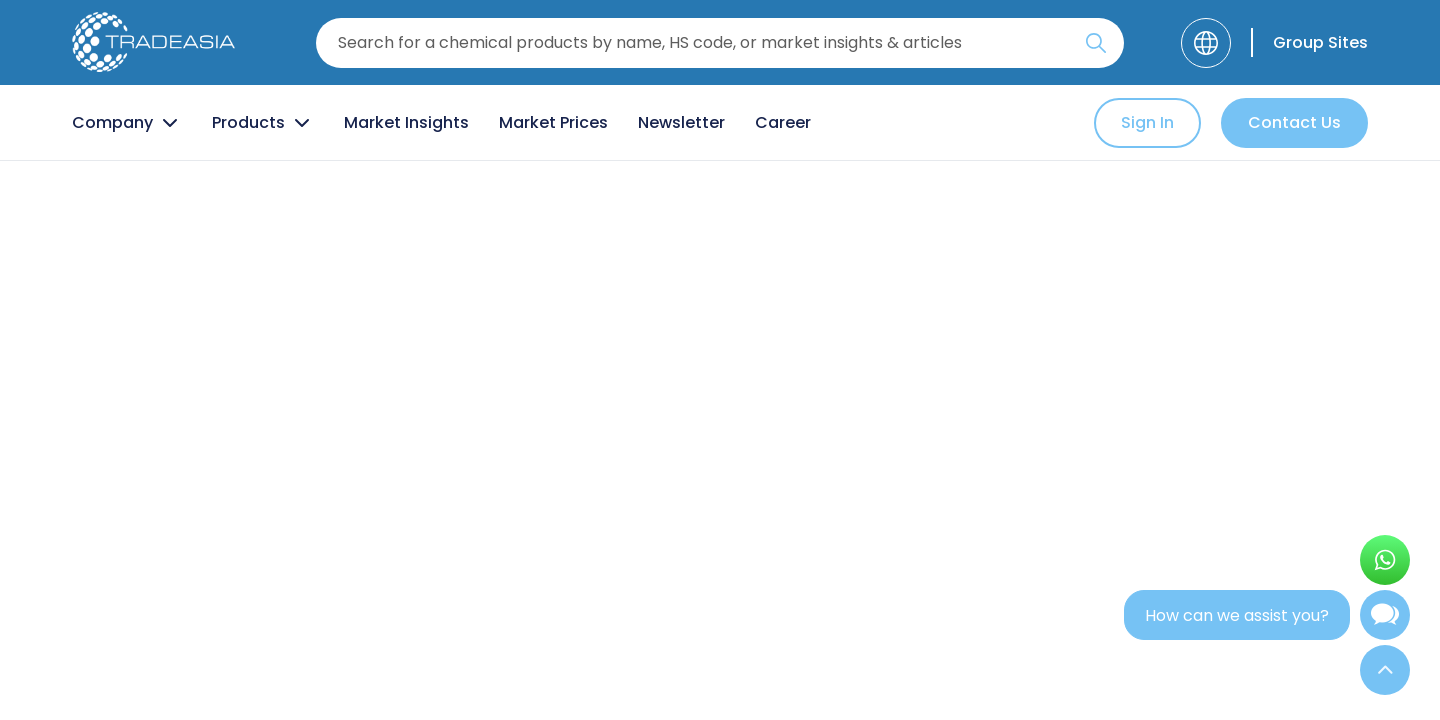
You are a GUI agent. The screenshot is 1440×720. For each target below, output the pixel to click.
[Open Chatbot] (1385, 619)
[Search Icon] (1096, 47)
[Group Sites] (1309, 42)
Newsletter (681, 122)
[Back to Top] (1385, 670)
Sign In (1147, 122)
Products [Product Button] (263, 123)
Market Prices (553, 122)
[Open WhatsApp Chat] (1385, 560)
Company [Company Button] (127, 123)
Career (783, 122)
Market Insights (406, 122)
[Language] (1206, 43)
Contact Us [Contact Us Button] (1294, 122)
